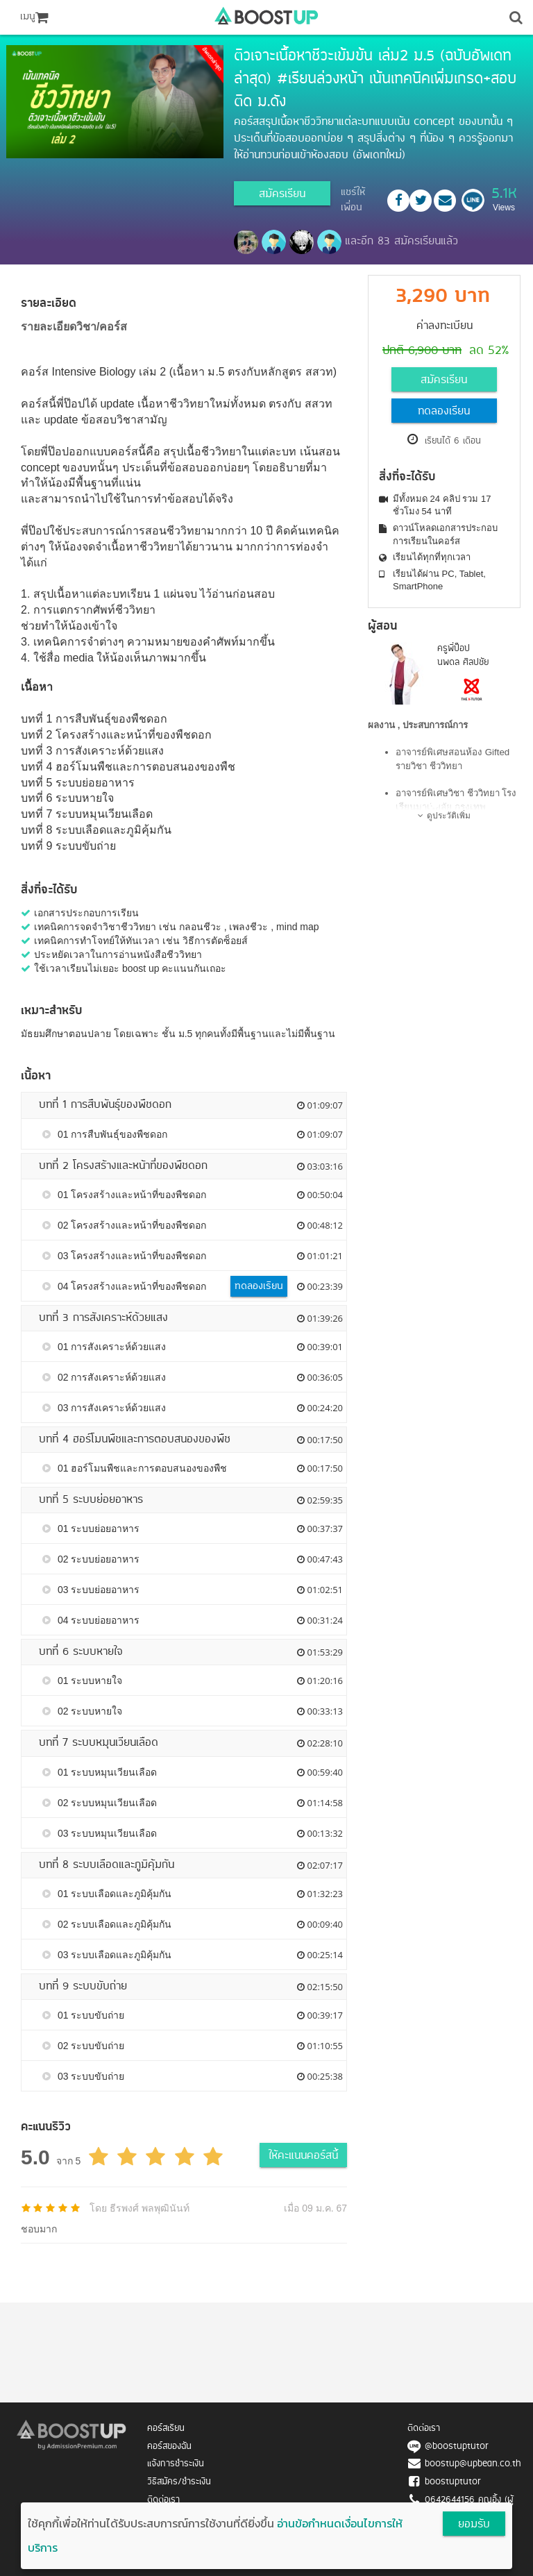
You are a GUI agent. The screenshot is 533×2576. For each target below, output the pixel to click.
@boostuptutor (457, 2446)
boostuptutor (453, 2482)
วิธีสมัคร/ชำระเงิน (179, 2482)
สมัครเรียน (282, 194)
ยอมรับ (474, 2525)
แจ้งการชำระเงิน (175, 2464)
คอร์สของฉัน (169, 2446)
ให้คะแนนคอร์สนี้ (303, 2156)
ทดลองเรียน (444, 412)
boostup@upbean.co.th (473, 2464)
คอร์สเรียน (166, 2428)
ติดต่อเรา (163, 2500)
